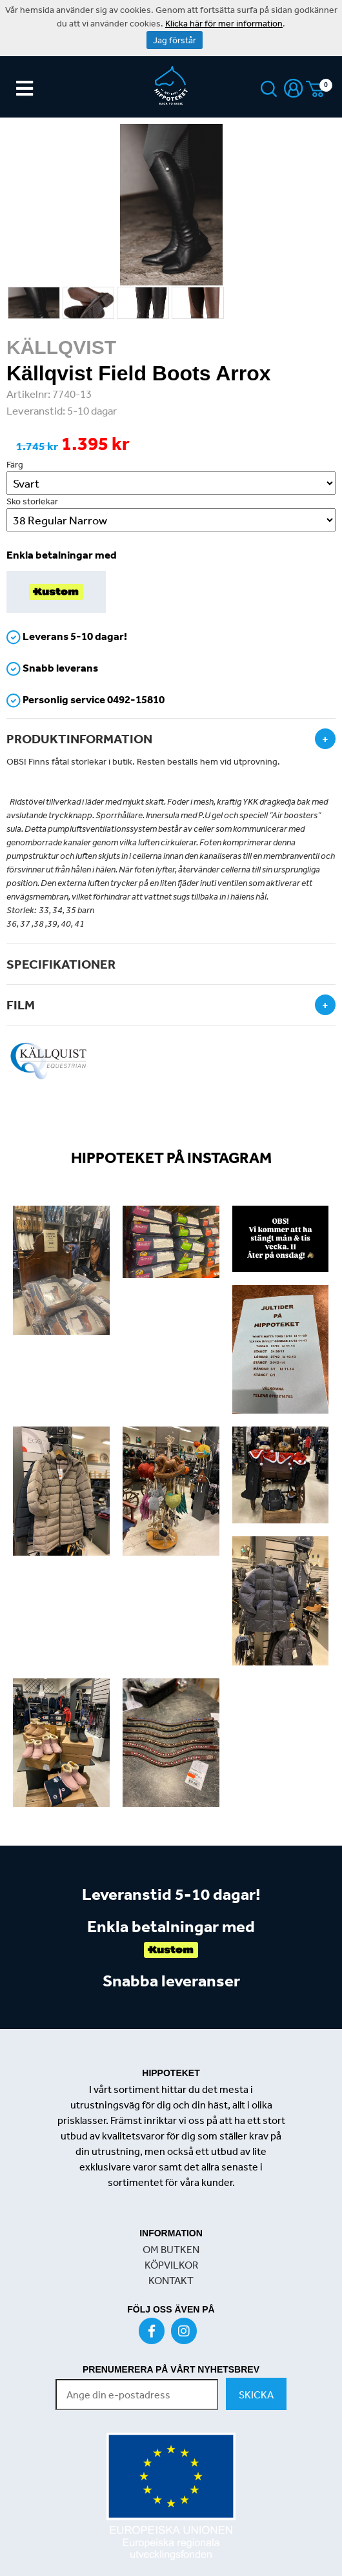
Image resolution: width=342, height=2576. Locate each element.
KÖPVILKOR (171, 2264)
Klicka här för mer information (224, 23)
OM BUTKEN (171, 2249)
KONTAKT (171, 2280)
